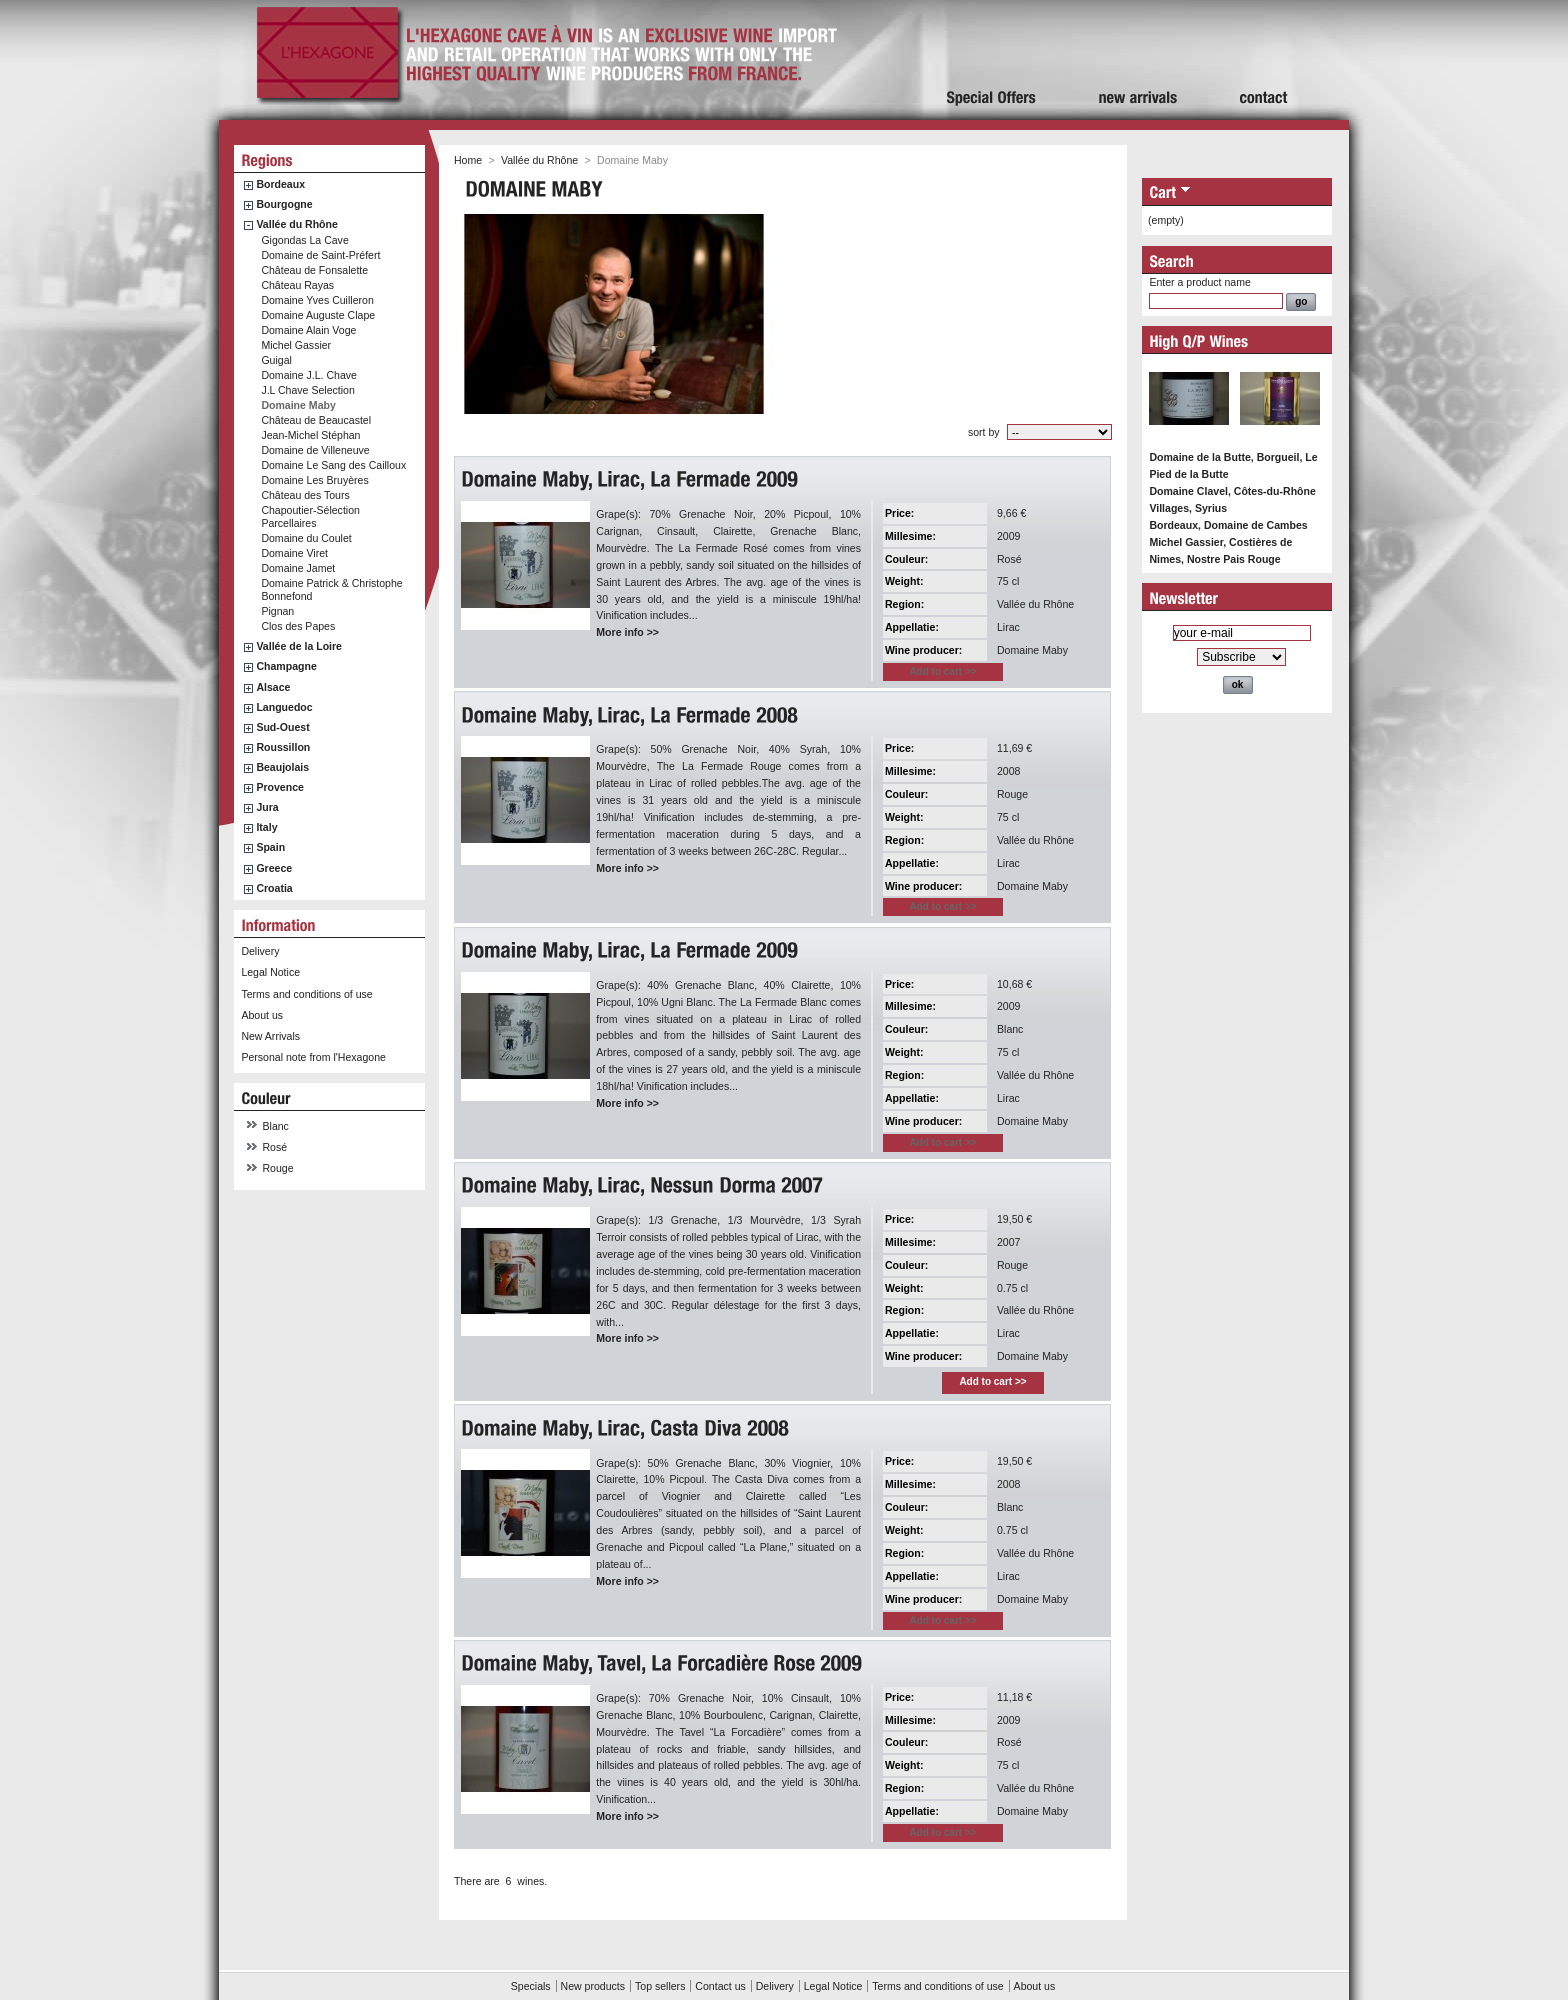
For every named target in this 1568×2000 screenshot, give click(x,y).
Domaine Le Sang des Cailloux (333, 465)
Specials (531, 1986)
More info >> (627, 632)
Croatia (274, 888)
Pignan (277, 611)
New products (593, 1986)
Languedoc (284, 707)
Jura (267, 807)
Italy (266, 827)
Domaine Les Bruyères (314, 480)
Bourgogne (284, 204)
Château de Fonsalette (314, 270)
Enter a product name (1199, 282)
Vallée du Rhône (296, 224)
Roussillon (283, 747)
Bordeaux (280, 184)
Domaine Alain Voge (308, 330)
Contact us (720, 1986)
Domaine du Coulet (306, 538)
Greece (274, 868)
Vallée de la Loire (299, 646)
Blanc (276, 1126)
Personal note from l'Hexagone (313, 1057)
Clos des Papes (298, 626)
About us (262, 1015)
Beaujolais (282, 767)
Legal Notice (270, 972)
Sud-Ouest (282, 727)
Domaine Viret (294, 553)
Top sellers (660, 1986)
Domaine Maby (298, 405)
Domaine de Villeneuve (315, 450)
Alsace (273, 687)
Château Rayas (297, 285)
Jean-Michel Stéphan (310, 435)
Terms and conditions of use (306, 994)
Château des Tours (305, 495)
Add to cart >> (992, 1381)
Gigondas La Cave (304, 240)
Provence (280, 787)
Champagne (286, 666)
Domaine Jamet (298, 568)
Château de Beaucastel (316, 420)
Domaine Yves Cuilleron (317, 300)
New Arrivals (270, 1036)
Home (468, 160)
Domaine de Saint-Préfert (320, 255)
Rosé (275, 1147)
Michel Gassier (296, 345)
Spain (270, 847)
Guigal (276, 360)
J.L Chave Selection (307, 390)
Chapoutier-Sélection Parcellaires (310, 516)
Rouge (278, 1168)
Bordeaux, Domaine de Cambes (1228, 525)
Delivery (260, 951)
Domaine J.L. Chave (309, 375)
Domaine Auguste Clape (318, 315)
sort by (984, 432)
